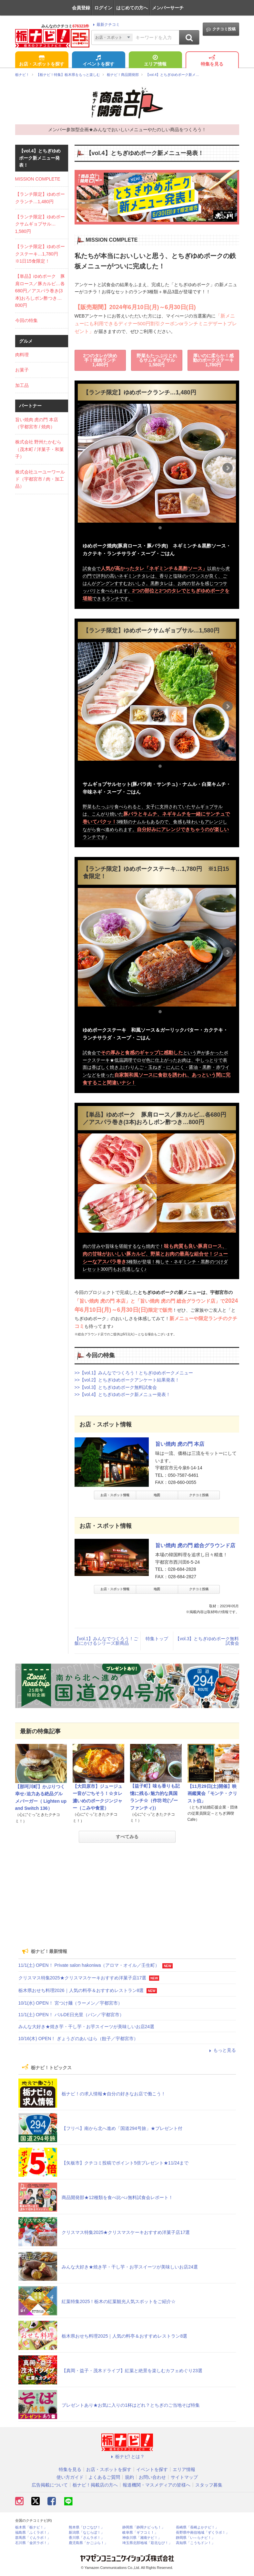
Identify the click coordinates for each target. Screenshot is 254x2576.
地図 (157, 1495)
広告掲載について (50, 2484)
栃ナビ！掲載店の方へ (95, 2484)
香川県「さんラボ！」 (86, 2537)
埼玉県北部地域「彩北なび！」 (147, 2543)
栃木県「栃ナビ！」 (31, 2527)
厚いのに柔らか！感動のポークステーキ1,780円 (213, 360)
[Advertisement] (127, 1892)
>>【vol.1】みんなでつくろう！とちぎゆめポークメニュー (134, 1372)
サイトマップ (184, 2477)
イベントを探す (98, 61)
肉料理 (22, 354)
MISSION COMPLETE (37, 179)
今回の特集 (26, 320)
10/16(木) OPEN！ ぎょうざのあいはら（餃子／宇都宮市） (78, 2038)
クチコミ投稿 (221, 29)
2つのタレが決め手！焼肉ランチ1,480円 (100, 360)
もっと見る (222, 2050)
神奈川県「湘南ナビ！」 (141, 2537)
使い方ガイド (70, 2477)
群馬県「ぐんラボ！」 (33, 2537)
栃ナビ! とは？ (127, 2456)
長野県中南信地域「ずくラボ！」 (202, 2532)
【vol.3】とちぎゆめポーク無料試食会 (207, 1641)
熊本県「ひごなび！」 (86, 2527)
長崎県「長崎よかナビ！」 (197, 2527)
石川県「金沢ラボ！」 (33, 2543)
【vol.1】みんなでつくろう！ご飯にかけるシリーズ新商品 (106, 1641)
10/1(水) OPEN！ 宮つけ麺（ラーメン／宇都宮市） (70, 2003)
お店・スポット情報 (114, 1495)
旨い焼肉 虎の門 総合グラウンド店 (195, 1545)
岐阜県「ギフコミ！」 (140, 2532)
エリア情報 (155, 61)
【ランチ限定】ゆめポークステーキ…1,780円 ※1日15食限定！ (40, 254)
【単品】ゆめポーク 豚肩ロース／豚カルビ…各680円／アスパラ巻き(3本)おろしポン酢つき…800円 (40, 291)
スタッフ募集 (208, 2484)
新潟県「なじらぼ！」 (86, 2532)
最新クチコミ (105, 24)
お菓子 (22, 369)
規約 (129, 2477)
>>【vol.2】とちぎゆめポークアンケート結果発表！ (127, 1379)
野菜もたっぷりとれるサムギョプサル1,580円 (157, 360)
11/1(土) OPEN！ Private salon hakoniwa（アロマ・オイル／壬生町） (89, 1965)
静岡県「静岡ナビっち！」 (143, 2527)
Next (227, 468)
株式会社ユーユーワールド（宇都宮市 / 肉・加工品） (40, 479)
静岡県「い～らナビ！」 (195, 2537)
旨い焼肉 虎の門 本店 (180, 1444)
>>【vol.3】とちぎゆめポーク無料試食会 (116, 1387)
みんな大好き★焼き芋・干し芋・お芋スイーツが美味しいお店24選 (86, 2026)
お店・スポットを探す (41, 61)
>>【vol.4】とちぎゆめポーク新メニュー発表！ (123, 1394)
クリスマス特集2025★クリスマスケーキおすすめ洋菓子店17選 (82, 1977)
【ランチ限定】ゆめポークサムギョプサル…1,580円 (40, 224)
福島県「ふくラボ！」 (33, 2532)
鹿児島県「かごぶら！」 (88, 2543)
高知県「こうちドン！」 (195, 2543)
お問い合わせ (152, 2477)
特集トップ (157, 1638)
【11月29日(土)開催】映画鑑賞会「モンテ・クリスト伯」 (212, 1793)
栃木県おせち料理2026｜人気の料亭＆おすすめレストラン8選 (81, 1990)
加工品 (22, 385)
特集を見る (212, 61)
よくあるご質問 (104, 2477)
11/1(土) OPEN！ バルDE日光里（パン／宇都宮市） (71, 2014)
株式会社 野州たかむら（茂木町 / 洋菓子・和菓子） (39, 449)
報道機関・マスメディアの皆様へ (156, 2484)
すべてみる (127, 1836)
